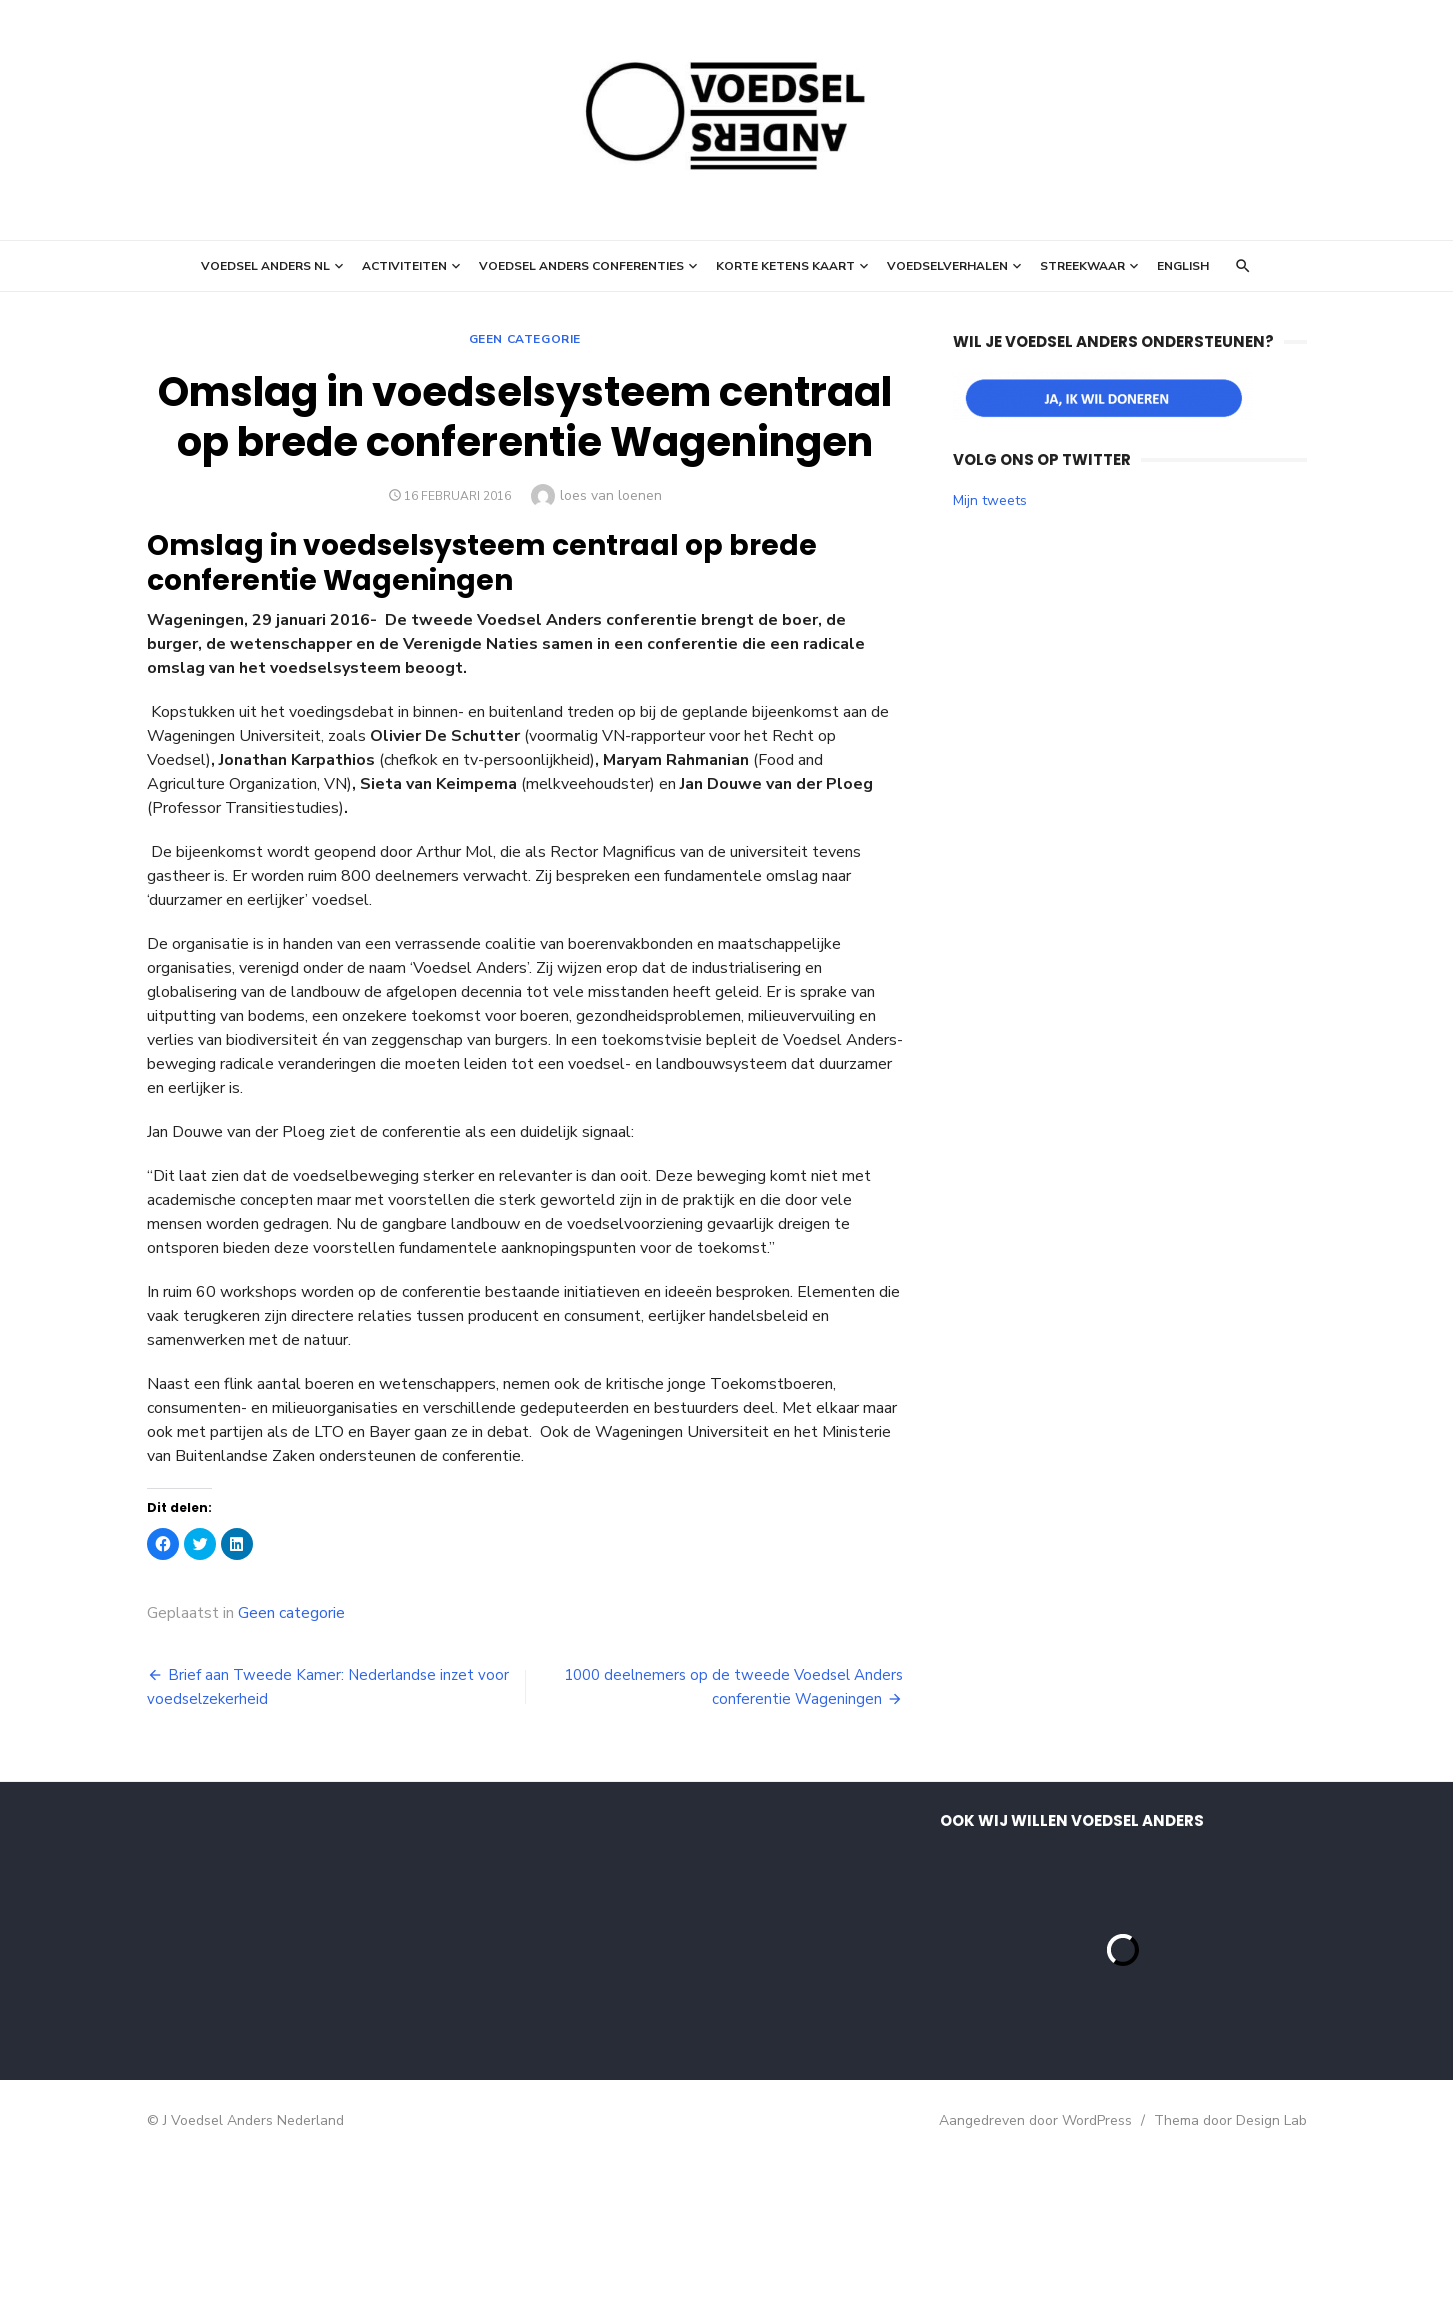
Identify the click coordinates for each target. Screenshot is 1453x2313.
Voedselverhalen (947, 266)
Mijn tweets (990, 500)
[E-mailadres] (312, 1886)
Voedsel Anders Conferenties (581, 266)
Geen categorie (525, 339)
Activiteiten (404, 266)
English (1183, 266)
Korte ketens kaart (785, 266)
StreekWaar (1082, 266)
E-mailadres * (227, 1855)
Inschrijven (312, 2071)
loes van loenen (611, 495)
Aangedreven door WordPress (1035, 2272)
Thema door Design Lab (1230, 2272)
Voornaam (215, 1921)
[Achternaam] (312, 2019)
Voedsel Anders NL (265, 266)
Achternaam (221, 1988)
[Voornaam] (312, 1953)
